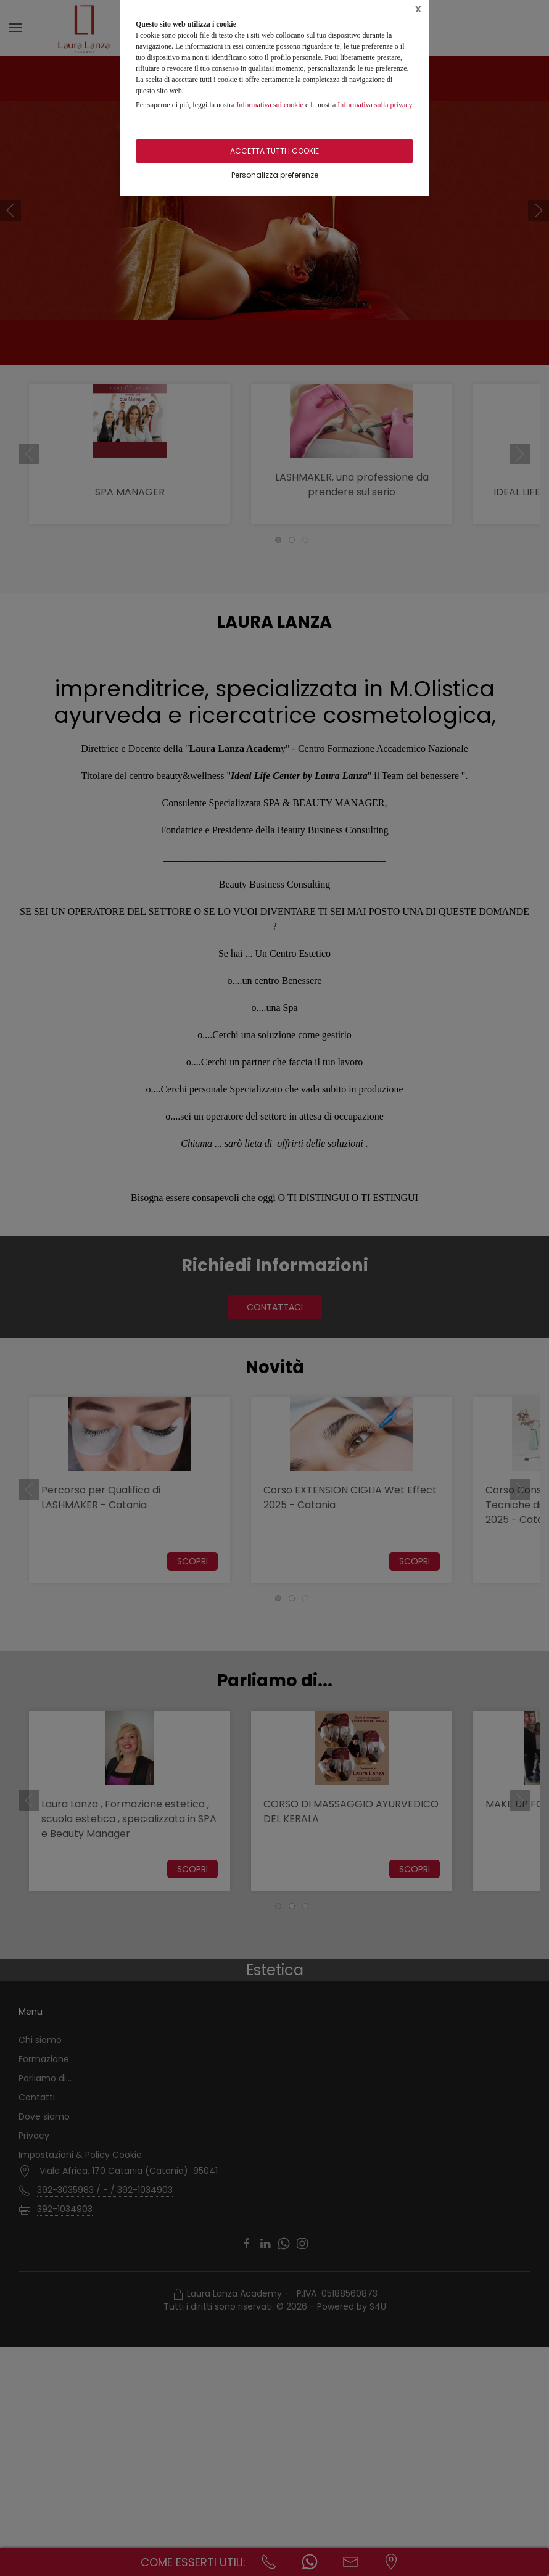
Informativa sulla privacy (374, 105)
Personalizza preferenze (274, 175)
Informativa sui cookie (269, 105)
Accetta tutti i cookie (274, 151)
